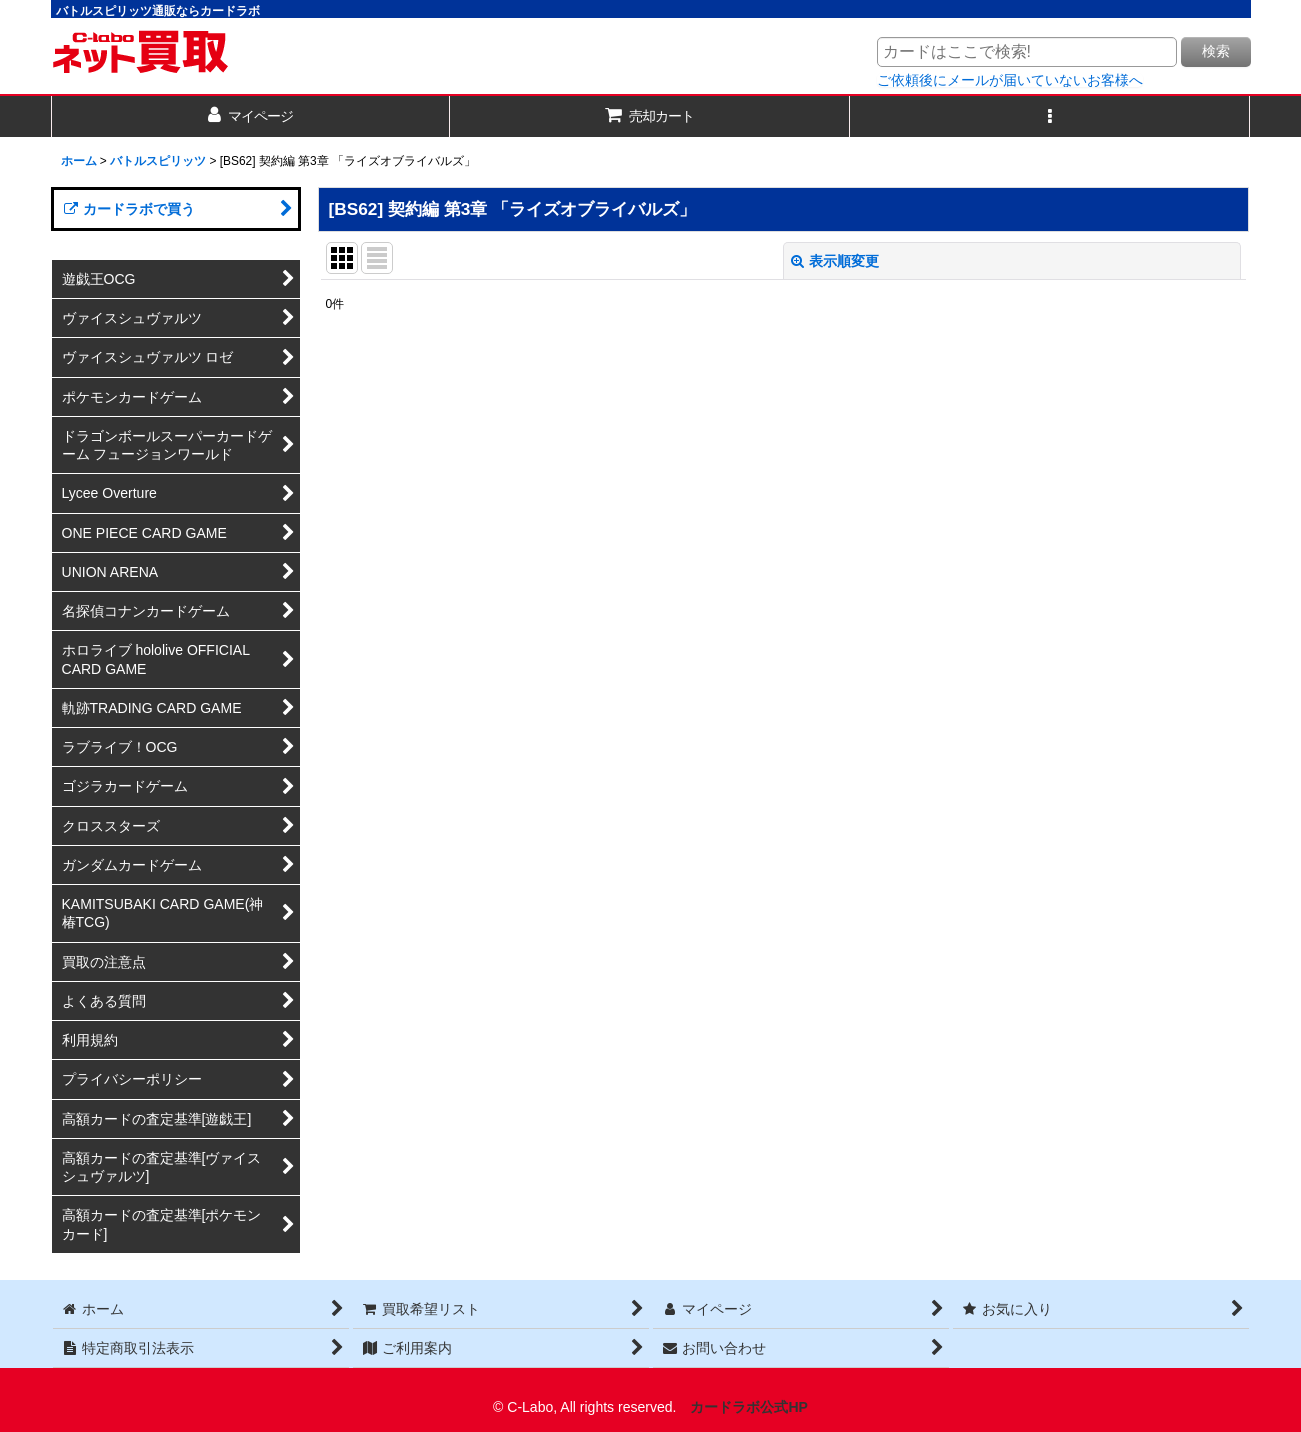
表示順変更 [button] (835, 261)
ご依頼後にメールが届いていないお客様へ (1010, 80)
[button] (1050, 116)
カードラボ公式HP (749, 1407)
